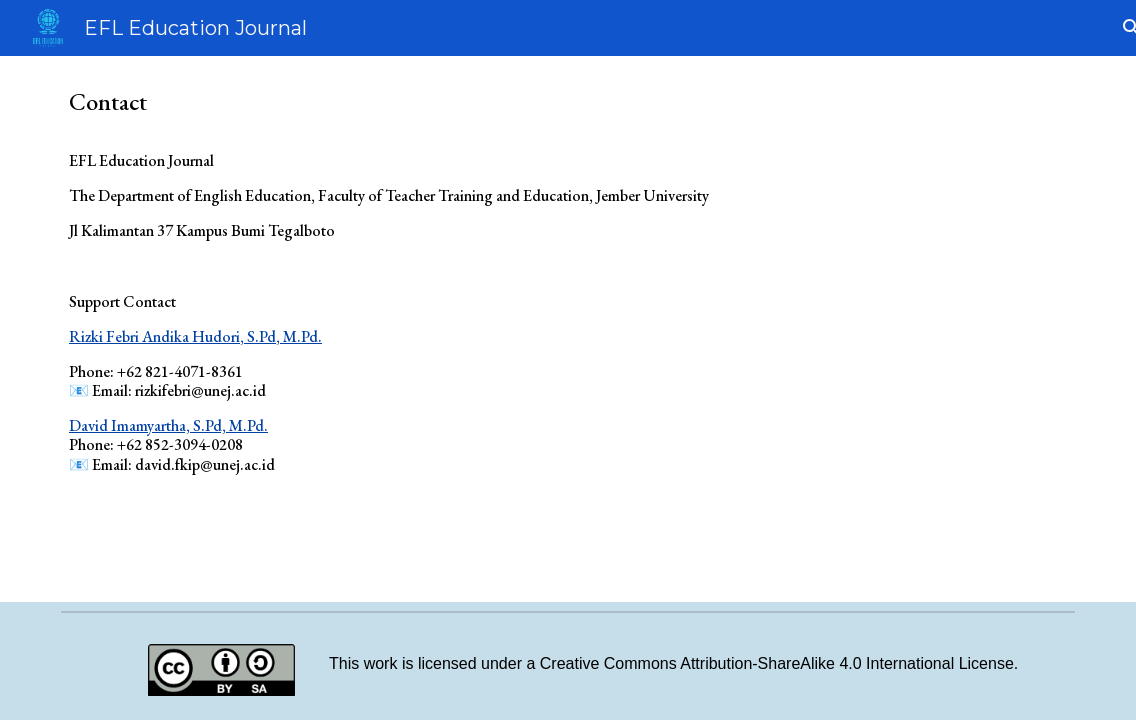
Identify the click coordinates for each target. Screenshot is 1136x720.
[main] (568, 316)
